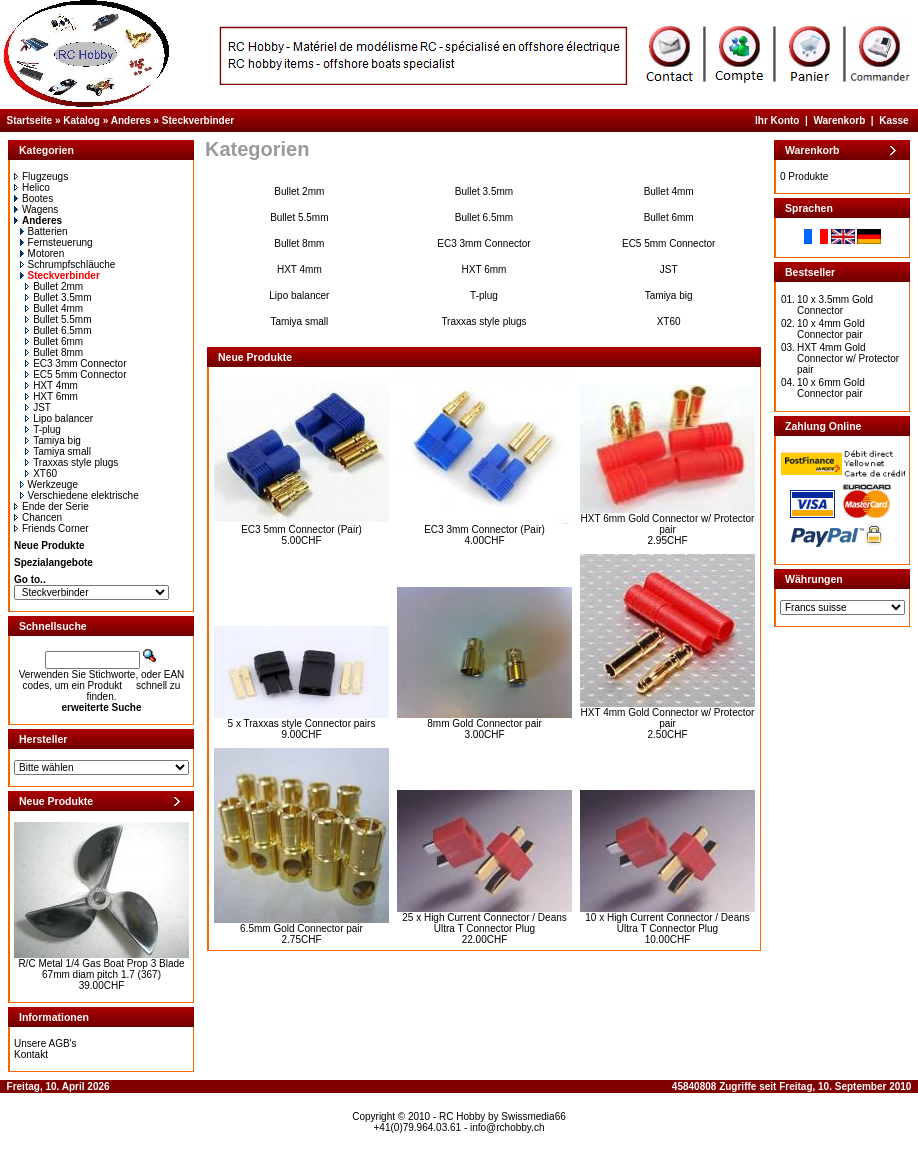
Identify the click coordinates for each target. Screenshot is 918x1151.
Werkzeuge (49, 484)
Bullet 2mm (54, 286)
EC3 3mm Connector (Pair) (484, 529)
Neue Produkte (49, 545)
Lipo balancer (59, 418)
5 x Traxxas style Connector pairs (302, 723)
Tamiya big (53, 440)
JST (38, 407)
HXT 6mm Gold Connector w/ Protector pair (668, 524)
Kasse (893, 120)
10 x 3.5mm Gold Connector (835, 305)
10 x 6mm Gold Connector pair (831, 388)
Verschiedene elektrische (79, 495)
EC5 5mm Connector (75, 374)
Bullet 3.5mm (58, 297)
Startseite (30, 120)
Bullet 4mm (54, 308)
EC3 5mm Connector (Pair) (301, 529)
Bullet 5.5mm (58, 319)
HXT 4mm (51, 385)
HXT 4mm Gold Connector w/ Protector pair (668, 718)
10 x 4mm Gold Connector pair (831, 329)
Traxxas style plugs (71, 462)
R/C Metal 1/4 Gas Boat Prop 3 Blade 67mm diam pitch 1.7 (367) (101, 969)
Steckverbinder (198, 120)
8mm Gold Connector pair (484, 723)
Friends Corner (51, 528)
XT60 (41, 473)
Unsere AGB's (45, 1043)
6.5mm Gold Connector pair (301, 928)
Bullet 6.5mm (58, 330)
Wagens (36, 209)
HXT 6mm (51, 396)
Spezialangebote (53, 562)
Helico (32, 187)
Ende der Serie (51, 506)
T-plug (43, 429)
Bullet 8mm (54, 352)
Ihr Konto (777, 120)
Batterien (44, 231)
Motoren (42, 253)
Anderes (131, 120)
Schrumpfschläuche (68, 264)
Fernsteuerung (56, 242)
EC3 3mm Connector (75, 363)
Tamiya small (58, 451)
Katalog (81, 120)
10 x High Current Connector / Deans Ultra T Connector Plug (667, 923)
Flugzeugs (41, 176)
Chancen (38, 517)
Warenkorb (839, 120)
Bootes (33, 198)
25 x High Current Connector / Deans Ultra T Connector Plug (484, 923)
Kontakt (31, 1054)
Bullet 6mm (54, 341)
